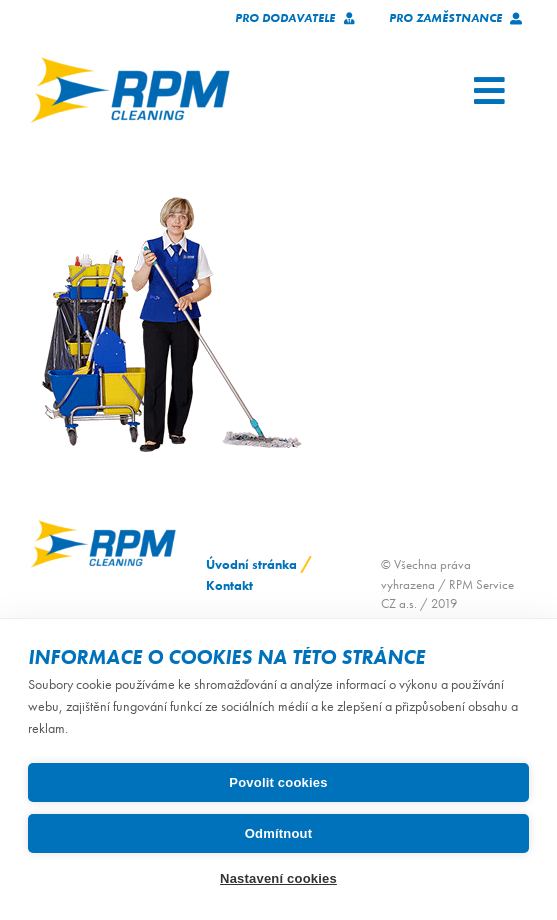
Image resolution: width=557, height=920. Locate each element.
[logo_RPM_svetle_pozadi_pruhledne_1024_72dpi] (130, 63)
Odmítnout (279, 833)
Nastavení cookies (278, 878)
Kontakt (229, 585)
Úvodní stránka (251, 564)
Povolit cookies (278, 782)
